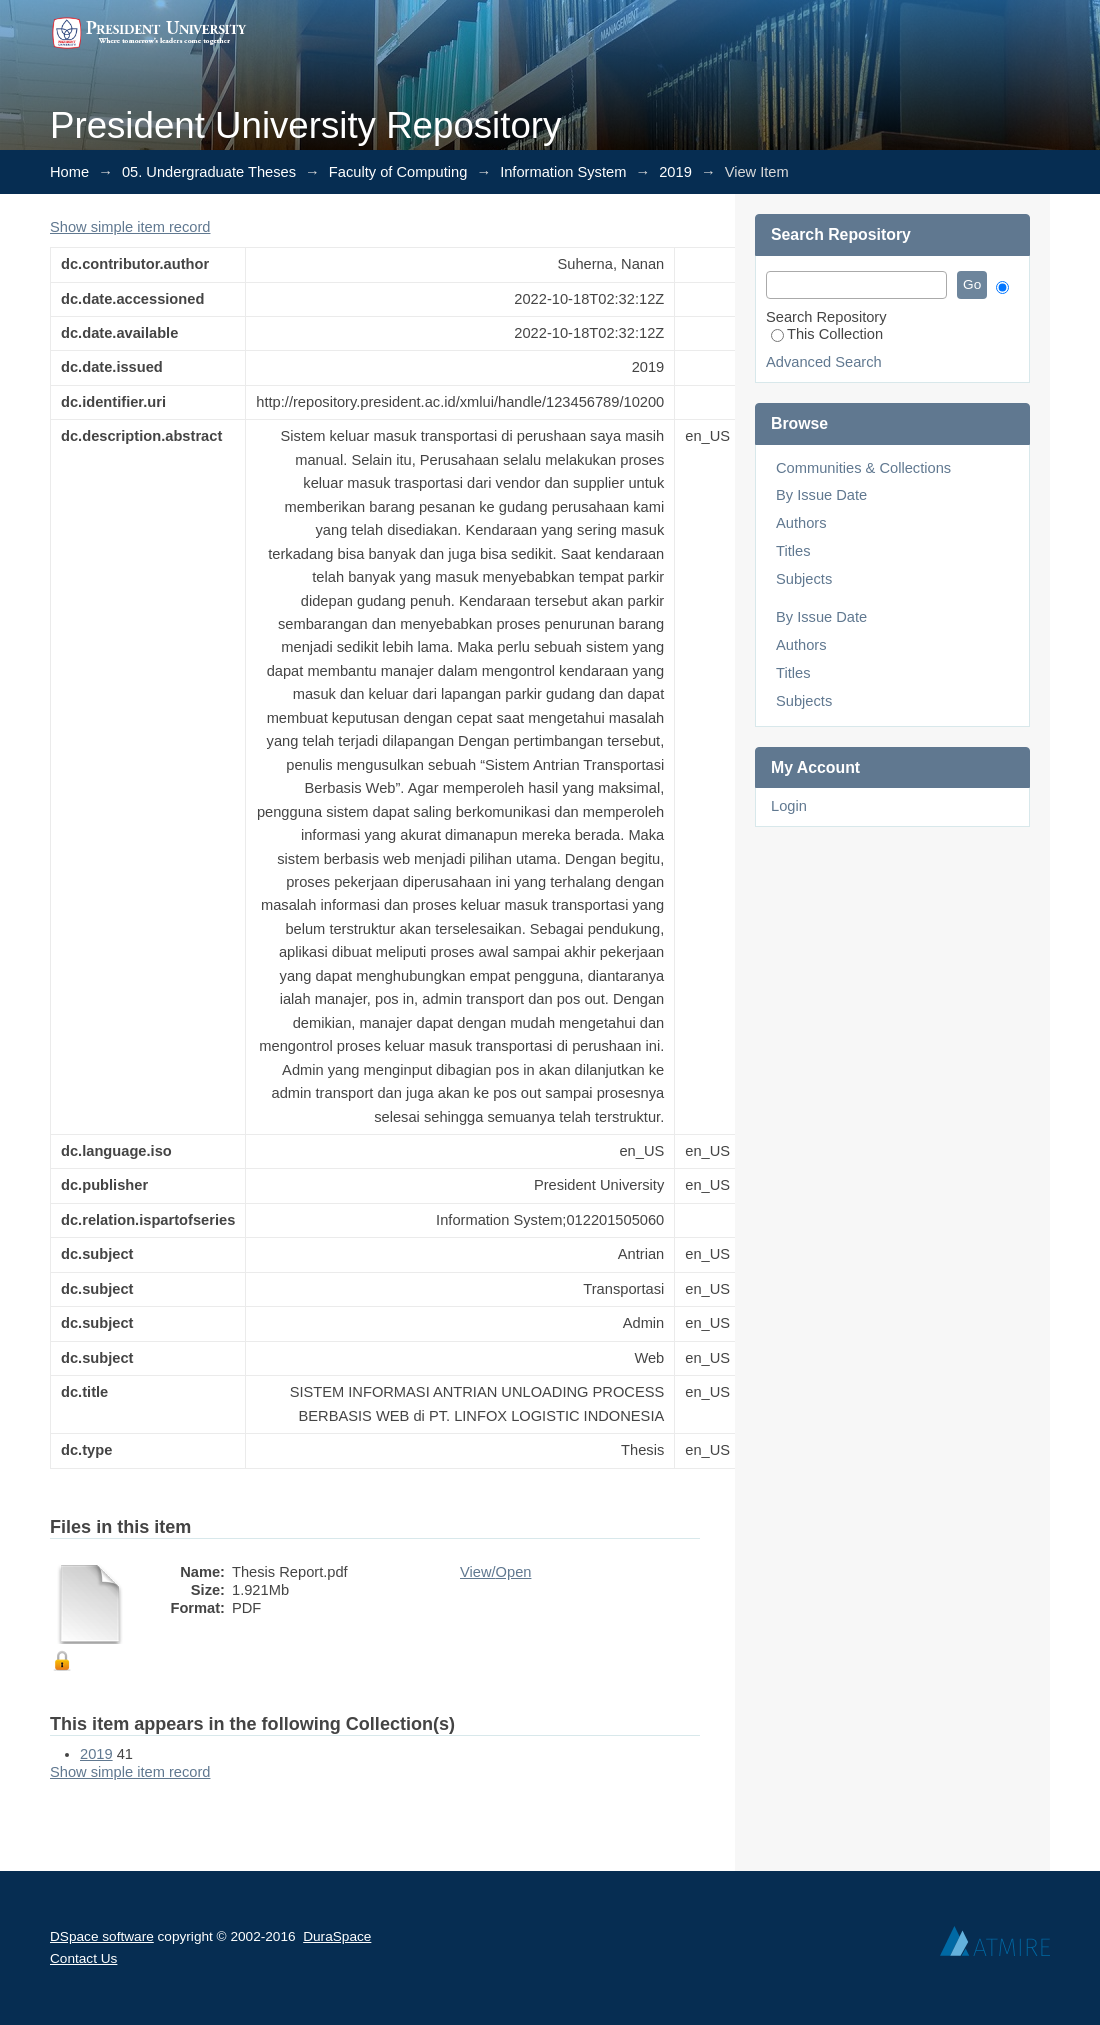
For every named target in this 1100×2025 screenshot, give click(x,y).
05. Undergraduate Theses (209, 172)
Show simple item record (130, 227)
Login (789, 806)
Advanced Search (824, 362)
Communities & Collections (863, 468)
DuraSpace (337, 1936)
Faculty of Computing (398, 172)
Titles (793, 551)
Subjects (804, 579)
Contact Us (83, 1958)
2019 (675, 172)
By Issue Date (821, 495)
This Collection (827, 334)
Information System (563, 172)
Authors (801, 523)
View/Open (495, 1572)
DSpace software (102, 1936)
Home (69, 172)
